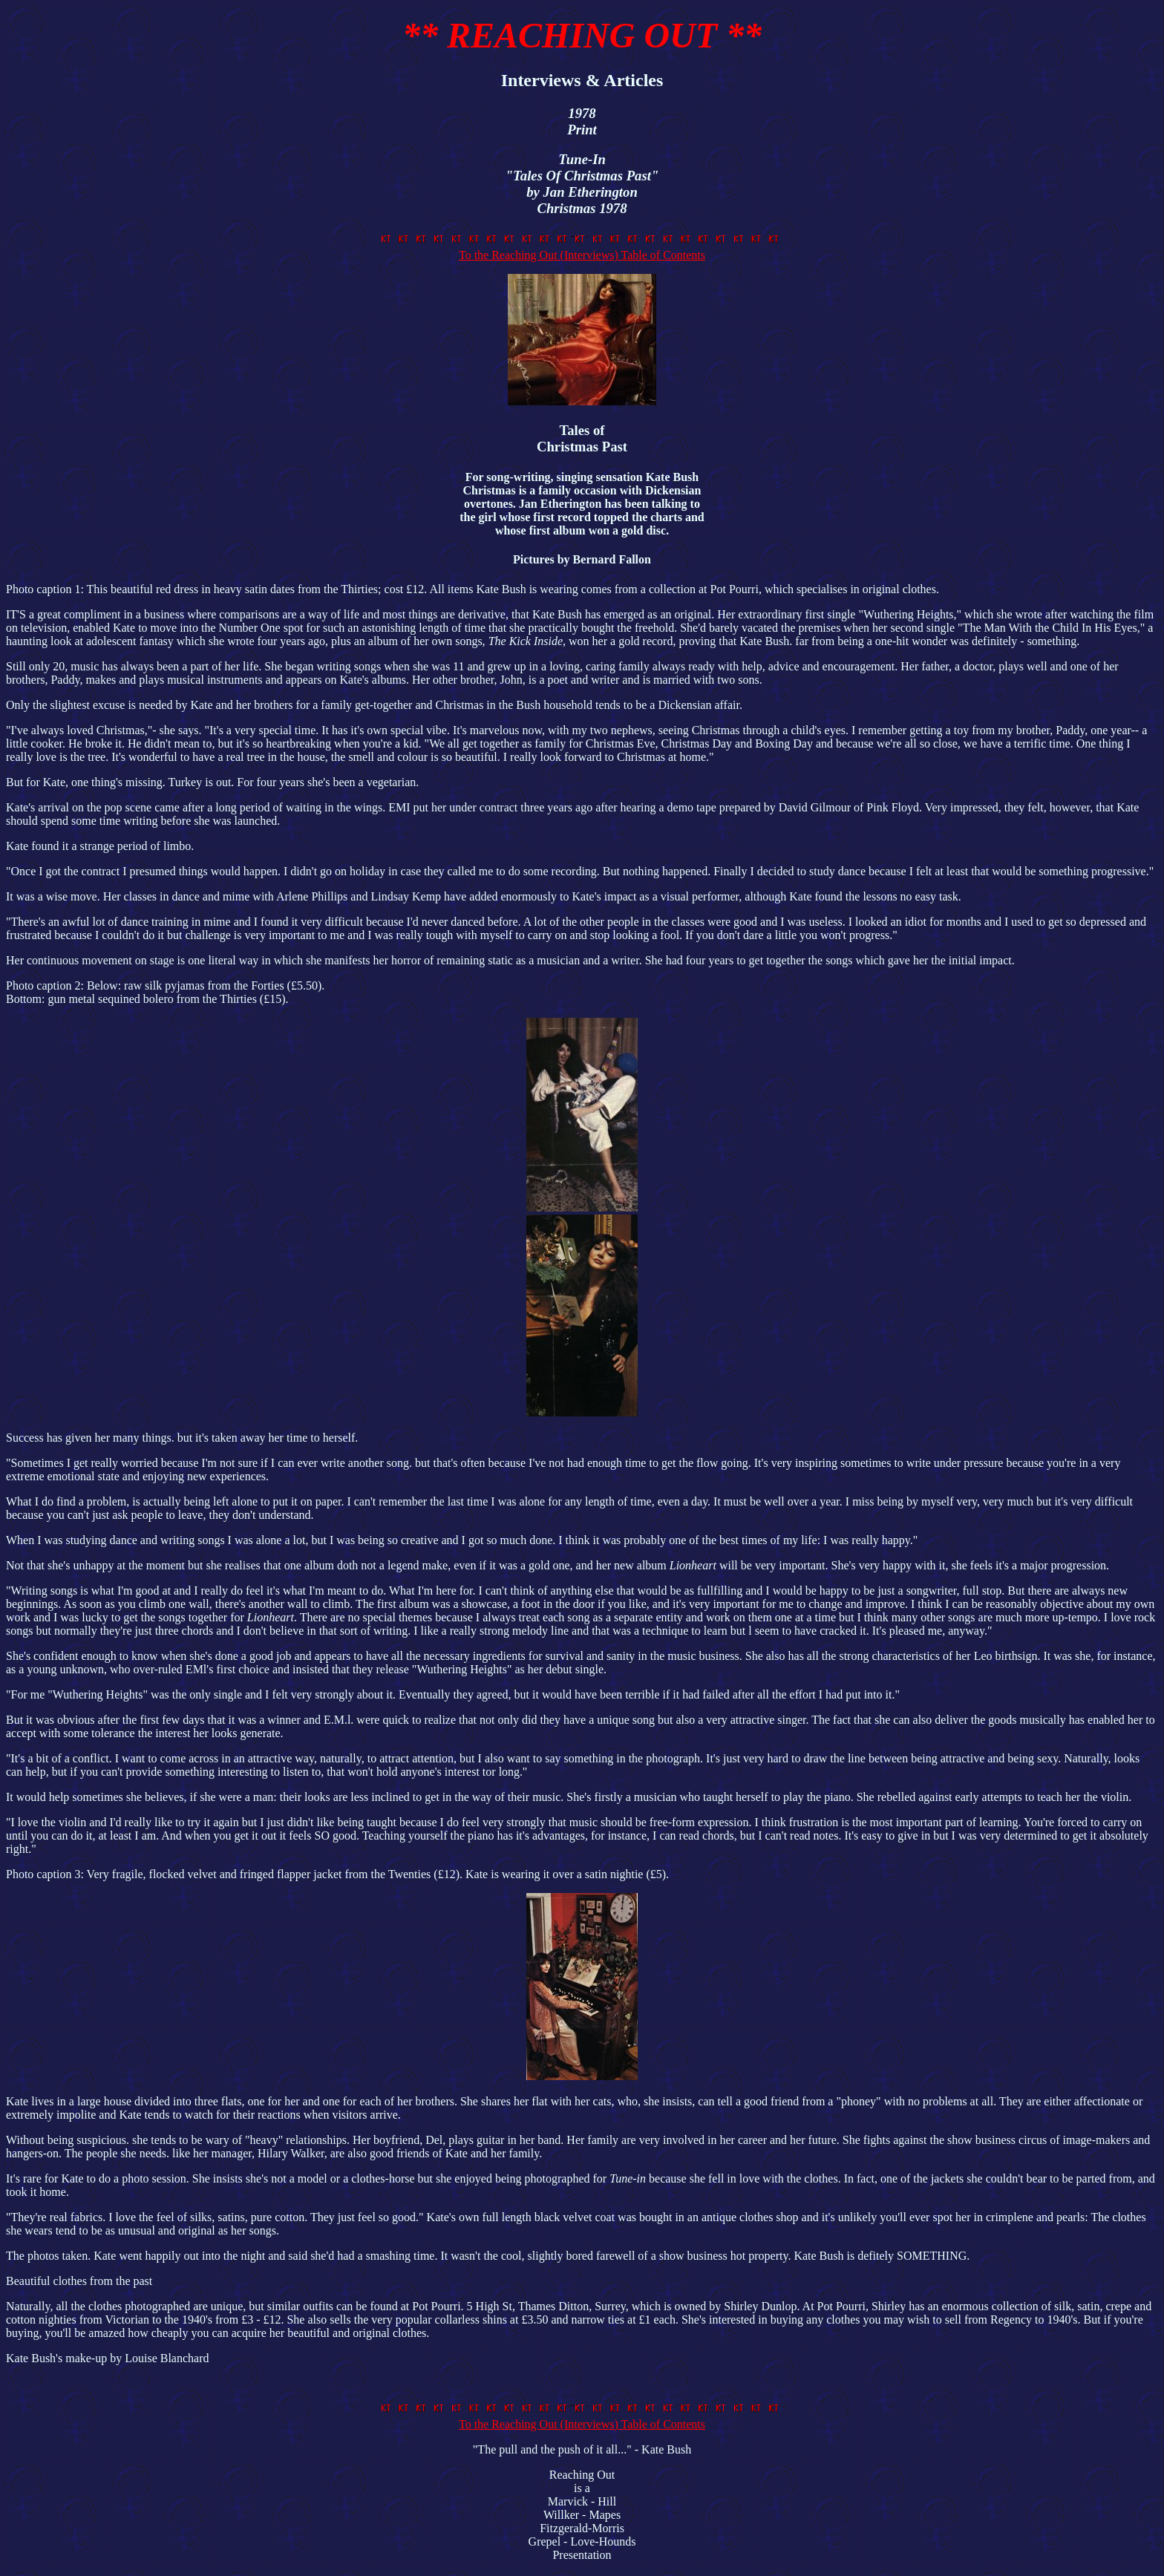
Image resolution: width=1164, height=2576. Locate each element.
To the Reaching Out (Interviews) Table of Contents (582, 248)
